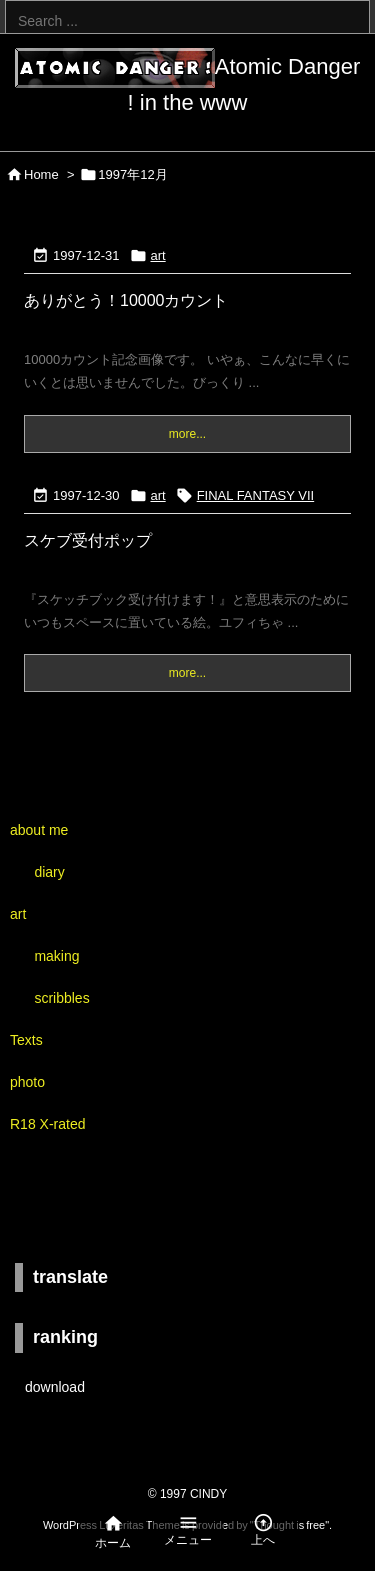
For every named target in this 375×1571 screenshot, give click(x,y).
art (158, 255)
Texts (26, 1040)
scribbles (61, 998)
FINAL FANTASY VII (256, 495)
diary (49, 872)
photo (27, 1082)
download (55, 1387)
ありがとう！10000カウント (126, 300)
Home (41, 174)
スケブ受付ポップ (88, 540)
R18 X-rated (47, 1124)
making (56, 956)
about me (39, 830)
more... (187, 434)
